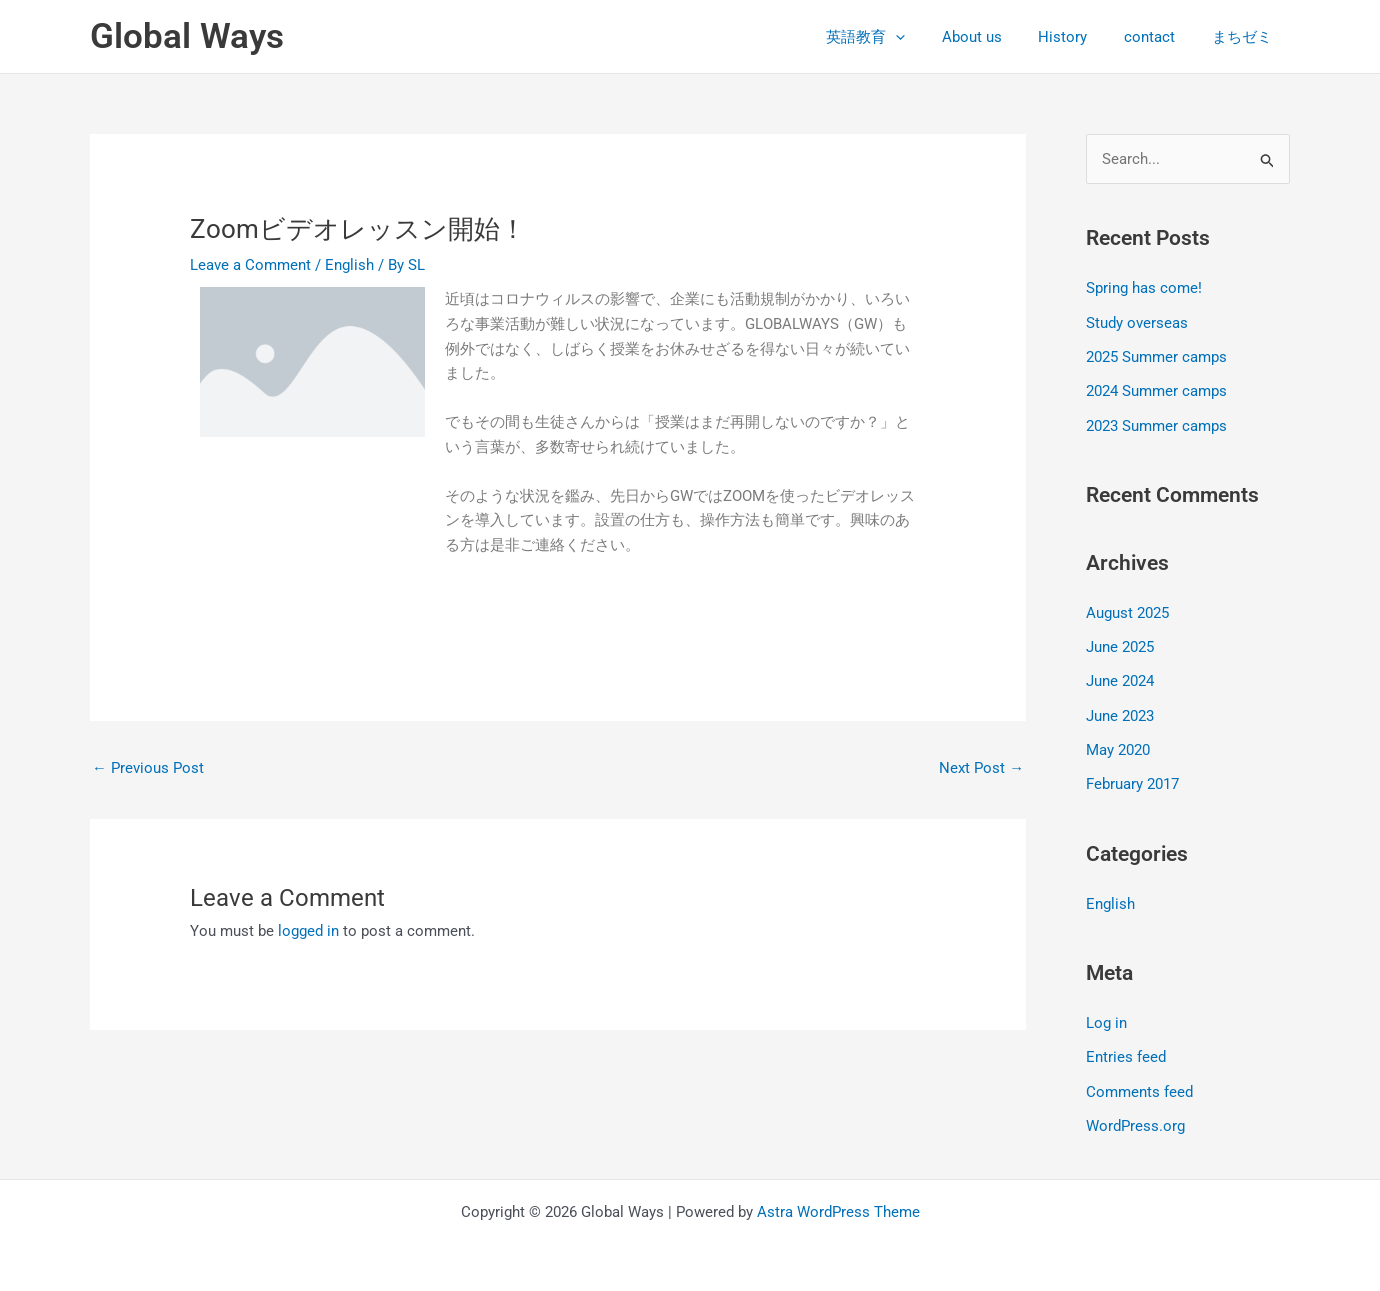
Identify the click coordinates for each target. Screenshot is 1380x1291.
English (349, 265)
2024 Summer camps (1156, 390)
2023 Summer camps (1156, 424)
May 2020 (1118, 745)
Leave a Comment (250, 265)
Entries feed (1126, 1050)
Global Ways (187, 36)
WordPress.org (1135, 1118)
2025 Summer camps (1156, 356)
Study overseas (1137, 322)
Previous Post (148, 768)
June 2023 (1120, 712)
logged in (308, 931)
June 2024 (1120, 678)
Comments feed (1139, 1084)
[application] (925, 37)
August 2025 (1127, 610)
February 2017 (1132, 779)
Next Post (981, 768)
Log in (1106, 1017)
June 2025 (1120, 644)
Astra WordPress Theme (838, 1203)
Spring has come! (1144, 289)
